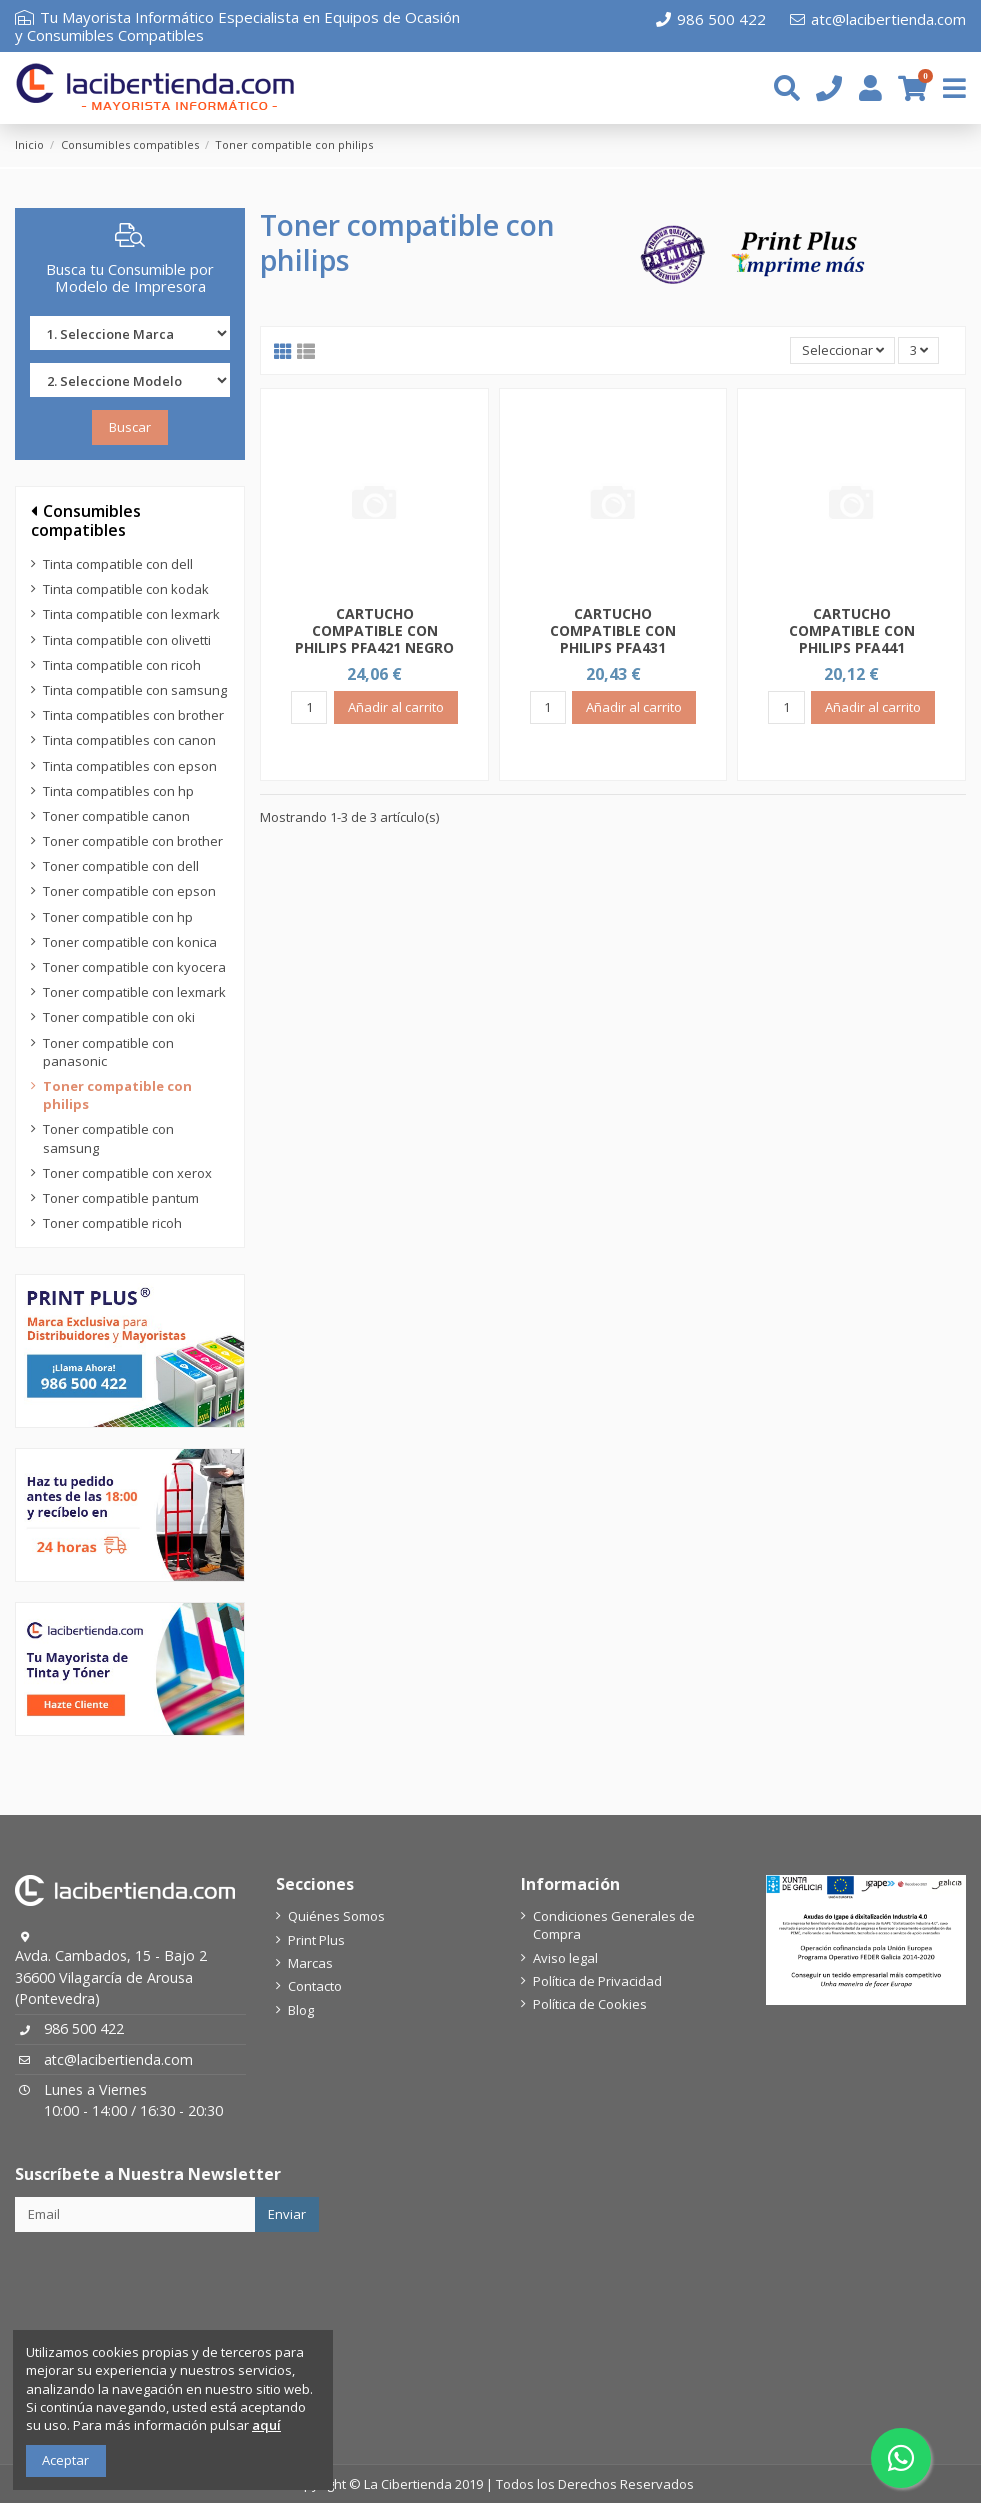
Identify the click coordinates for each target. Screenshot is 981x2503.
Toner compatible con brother (133, 841)
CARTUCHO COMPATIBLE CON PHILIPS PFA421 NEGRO (374, 630)
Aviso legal (565, 1958)
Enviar (287, 2214)
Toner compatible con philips (117, 1095)
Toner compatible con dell (121, 866)
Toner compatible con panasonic (108, 1052)
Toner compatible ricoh (112, 1223)
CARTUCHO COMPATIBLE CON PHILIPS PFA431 (613, 630)
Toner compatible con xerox (127, 1173)
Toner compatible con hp (118, 917)
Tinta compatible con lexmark (131, 614)
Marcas (310, 1963)
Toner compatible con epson (129, 891)
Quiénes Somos (336, 1916)
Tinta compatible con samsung (135, 690)
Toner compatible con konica (130, 942)
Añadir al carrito (396, 707)
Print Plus (316, 1940)
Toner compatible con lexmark (134, 992)
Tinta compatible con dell (118, 564)
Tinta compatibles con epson (130, 766)
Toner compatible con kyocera (134, 967)
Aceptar (65, 2460)
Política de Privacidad (597, 1981)
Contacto (315, 1986)
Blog (301, 2010)
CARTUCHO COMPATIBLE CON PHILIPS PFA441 (852, 630)
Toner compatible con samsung (108, 1138)
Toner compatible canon (116, 816)
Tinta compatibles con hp (118, 791)
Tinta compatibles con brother (133, 715)
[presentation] (167, 2281)
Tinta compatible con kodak (126, 589)
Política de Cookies (590, 2004)
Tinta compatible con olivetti (127, 640)
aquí (266, 2425)
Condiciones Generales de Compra (614, 1925)
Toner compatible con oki (119, 1017)
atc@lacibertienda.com (878, 19)
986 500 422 (711, 19)
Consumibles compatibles (86, 520)
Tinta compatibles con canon (129, 740)
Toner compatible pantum (121, 1198)
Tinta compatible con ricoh (122, 665)
